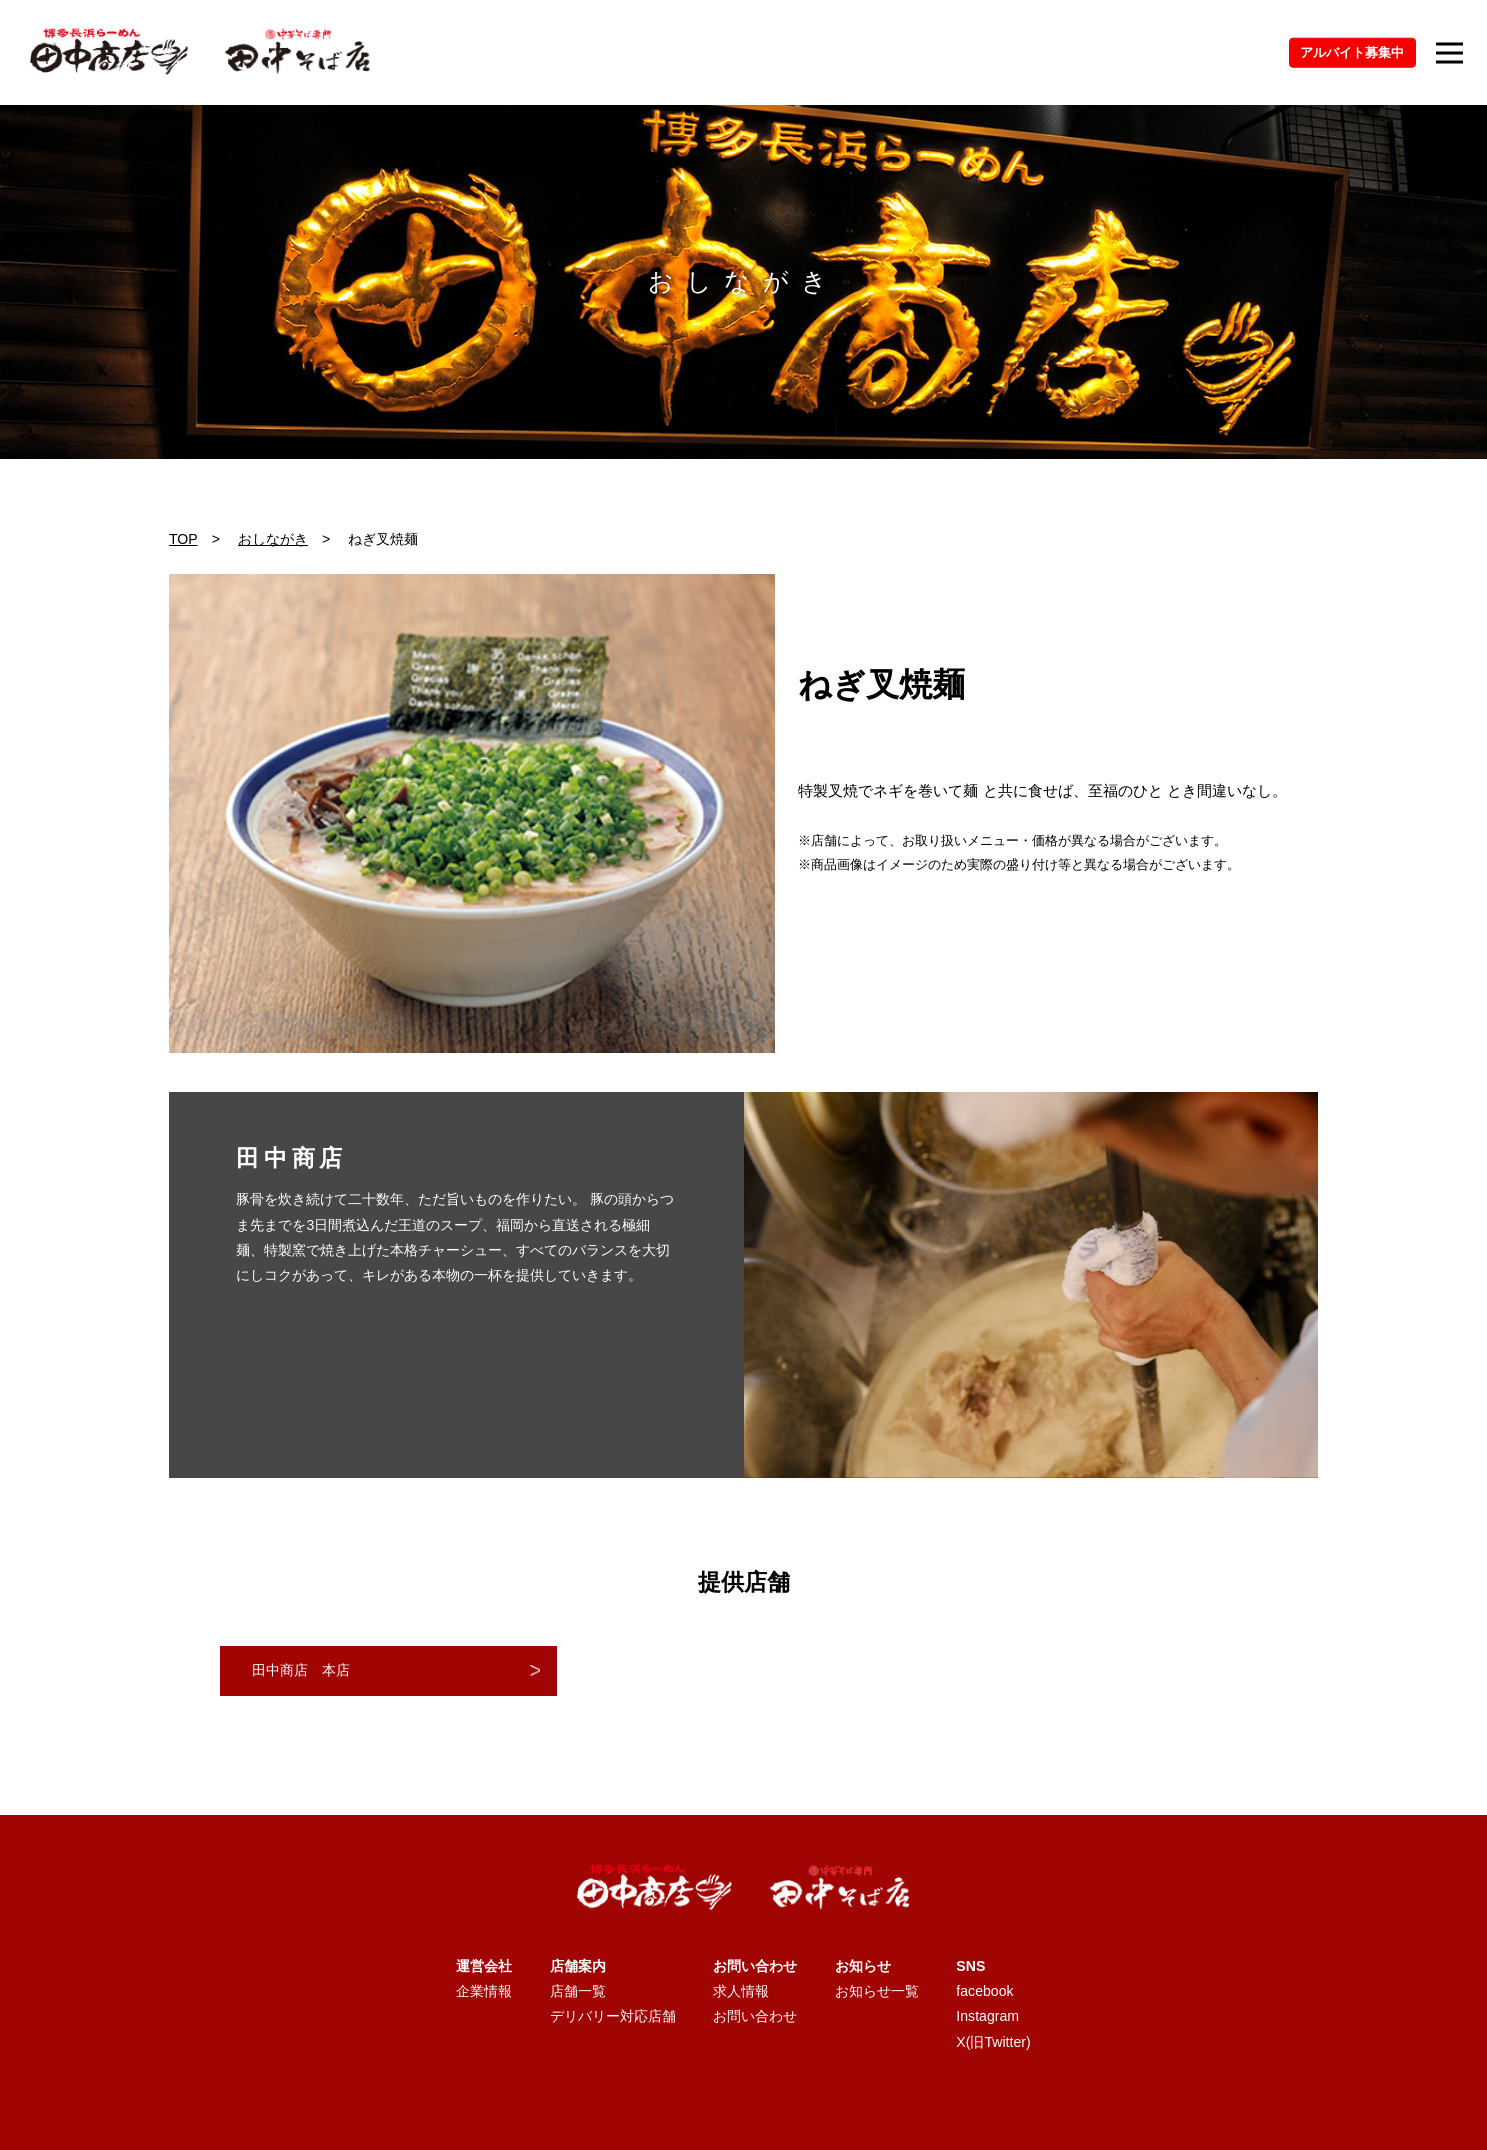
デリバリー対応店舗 (613, 2016)
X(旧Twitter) (993, 2042)
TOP (183, 539)
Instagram (987, 2016)
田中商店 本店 (301, 1670)
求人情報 (741, 1991)
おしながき (273, 539)
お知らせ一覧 (877, 1991)
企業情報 (484, 1991)
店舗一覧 (578, 1991)
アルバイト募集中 (1352, 52)
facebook (984, 1991)
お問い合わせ (755, 2016)
